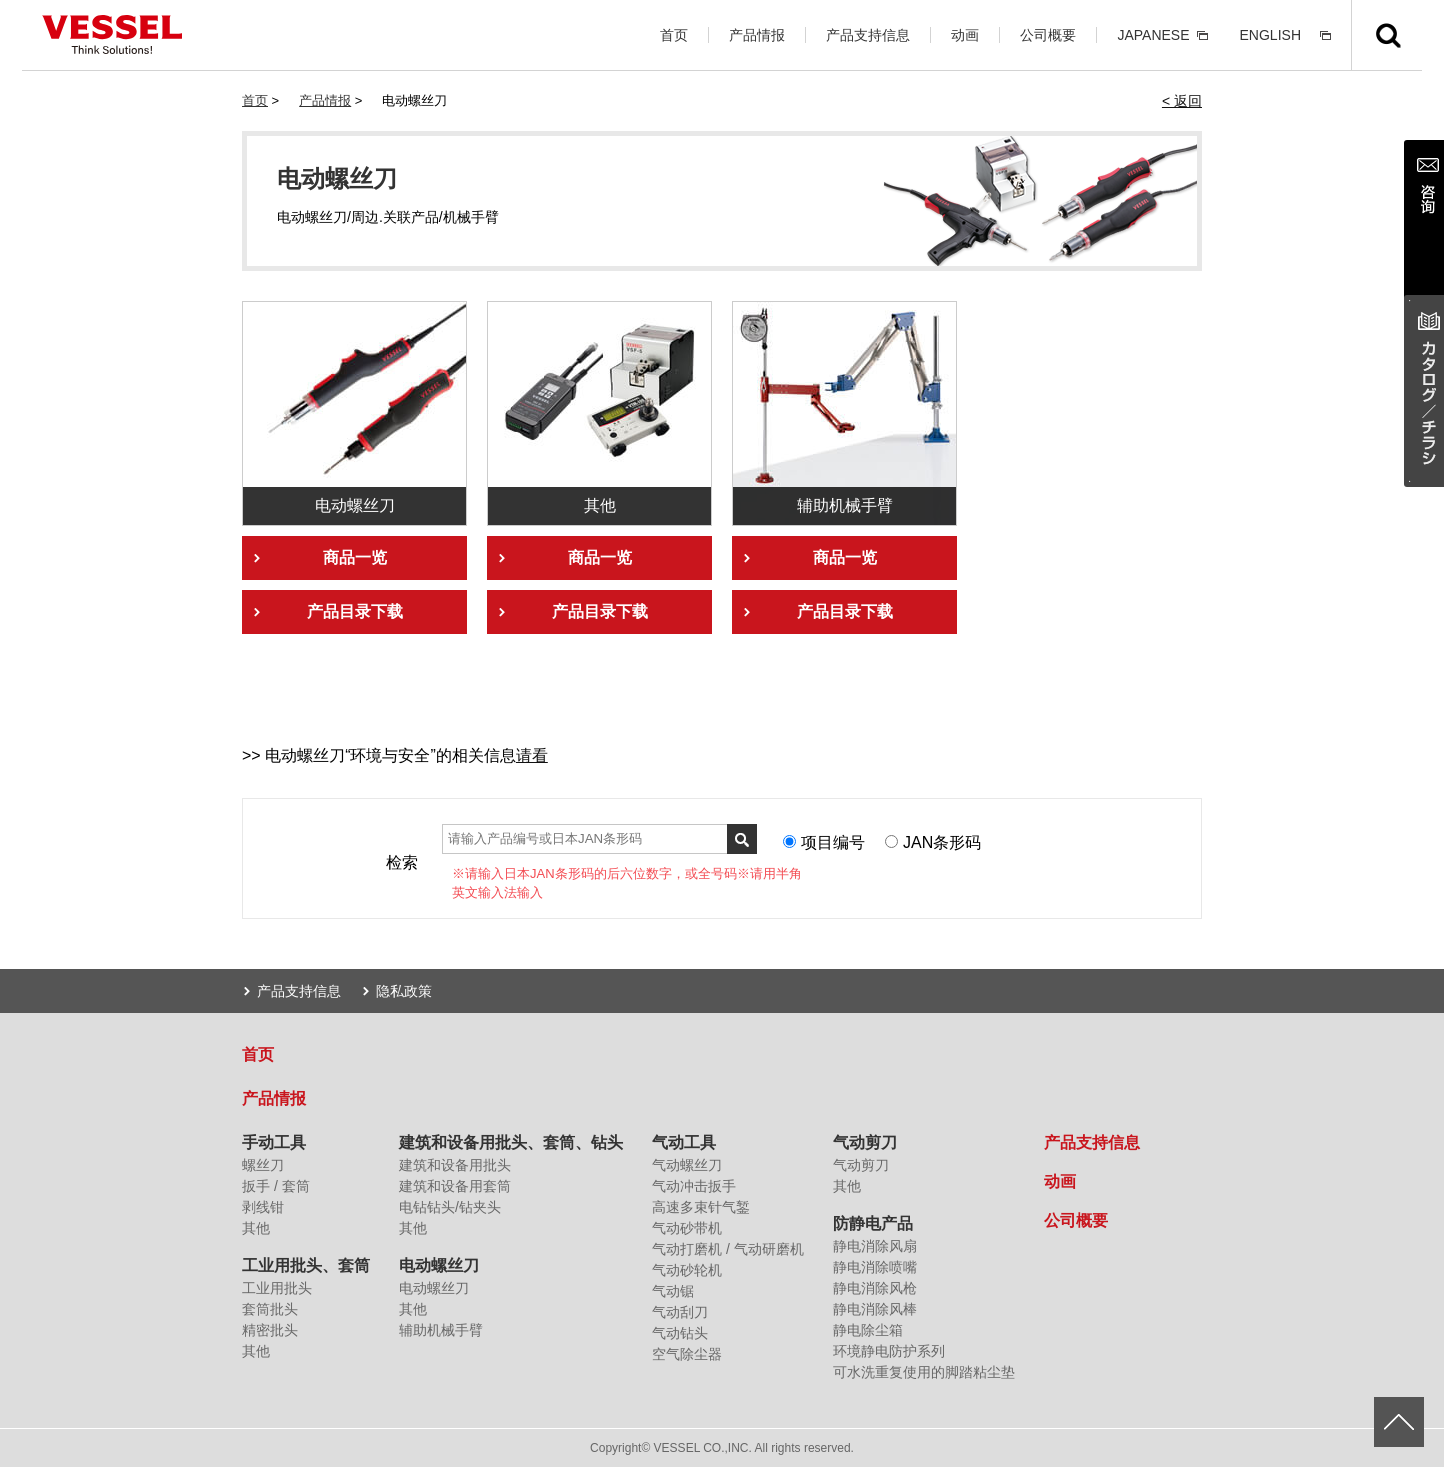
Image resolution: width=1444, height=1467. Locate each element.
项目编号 (833, 842)
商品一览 (355, 557)
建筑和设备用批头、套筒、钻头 (511, 1142)
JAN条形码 (942, 842)
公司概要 (1048, 35)
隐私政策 (404, 991)
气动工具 (684, 1142)
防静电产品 (873, 1223)
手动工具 (274, 1142)
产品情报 (757, 35)
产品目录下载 (355, 611)
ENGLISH (1270, 35)
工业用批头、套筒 (306, 1265)
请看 (532, 755)
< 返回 (1182, 101)
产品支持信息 (868, 35)
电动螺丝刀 (439, 1265)
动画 (965, 35)
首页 (674, 35)
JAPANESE (1153, 35)
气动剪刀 (865, 1142)
